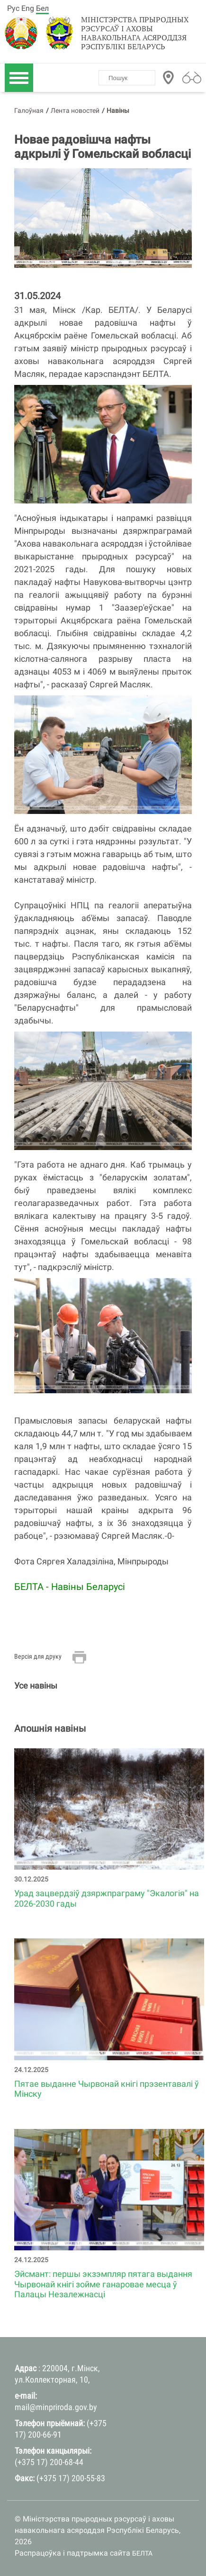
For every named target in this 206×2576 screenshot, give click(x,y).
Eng (27, 8)
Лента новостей (75, 110)
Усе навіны (35, 1685)
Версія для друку (38, 1656)
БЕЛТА (142, 2553)
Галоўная (29, 110)
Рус (13, 8)
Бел (42, 8)
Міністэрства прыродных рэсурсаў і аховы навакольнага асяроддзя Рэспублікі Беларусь (135, 33)
